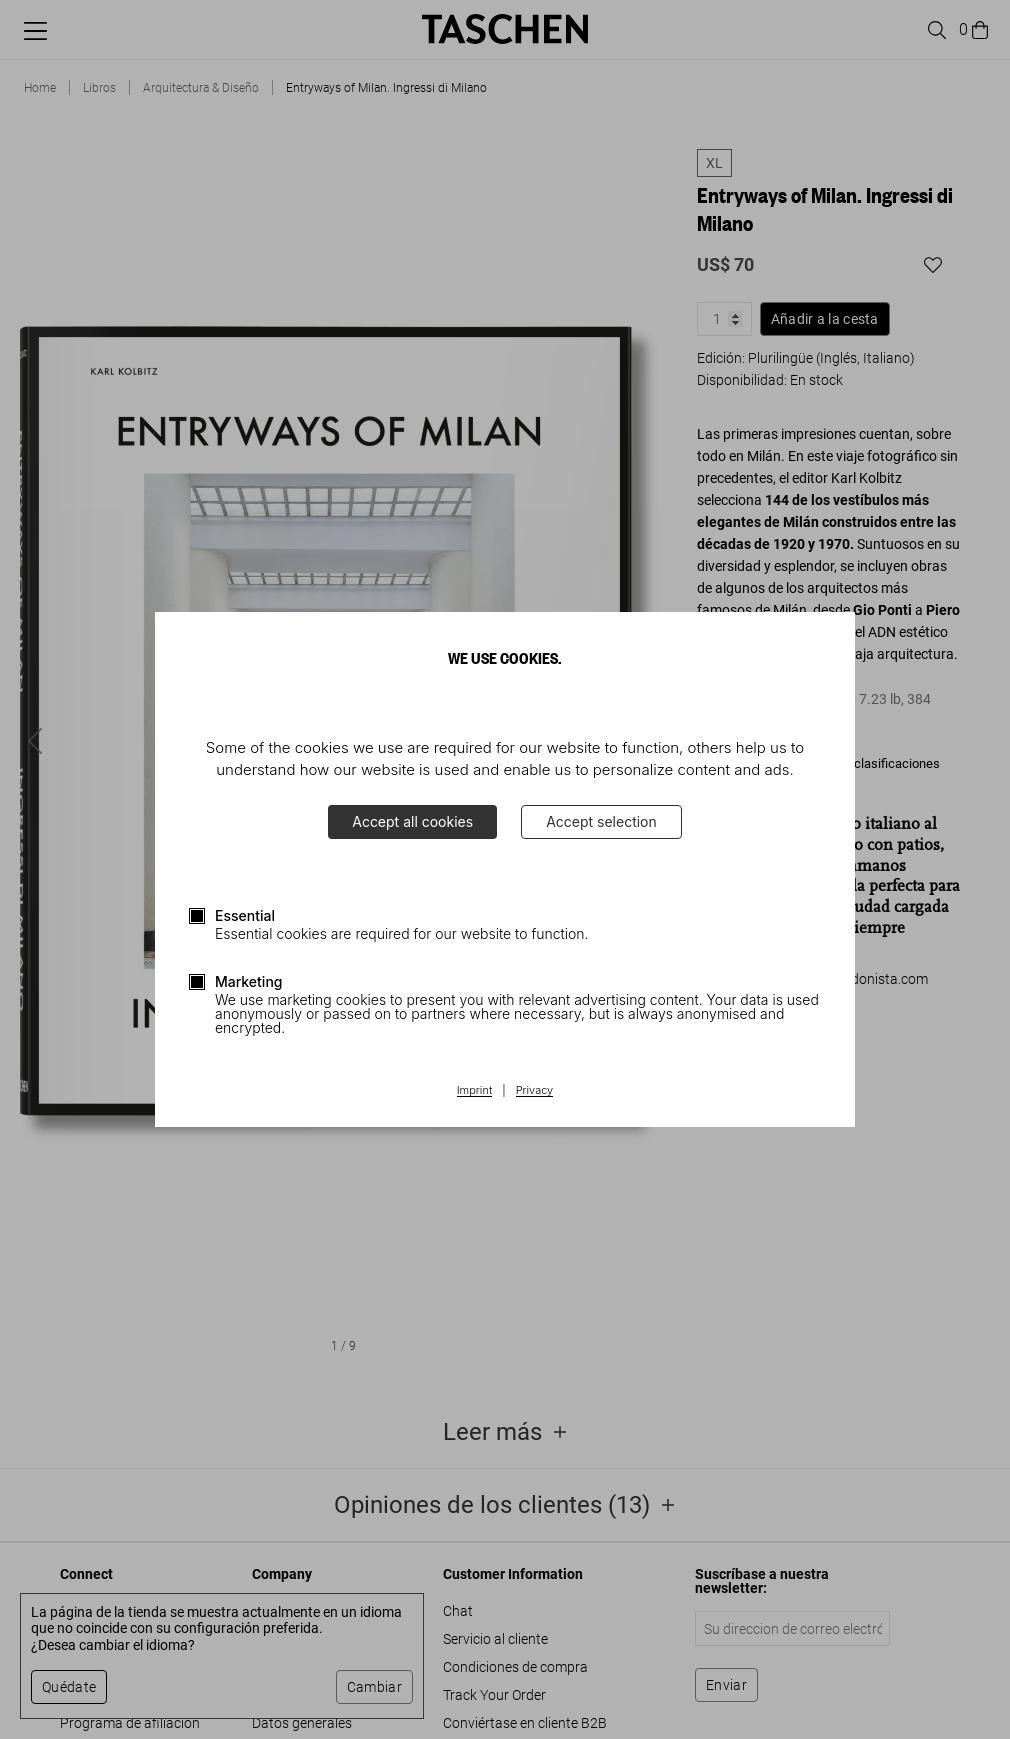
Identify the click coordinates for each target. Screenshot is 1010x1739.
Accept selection (601, 821)
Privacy (535, 1091)
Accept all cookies (412, 821)
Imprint (474, 1091)
